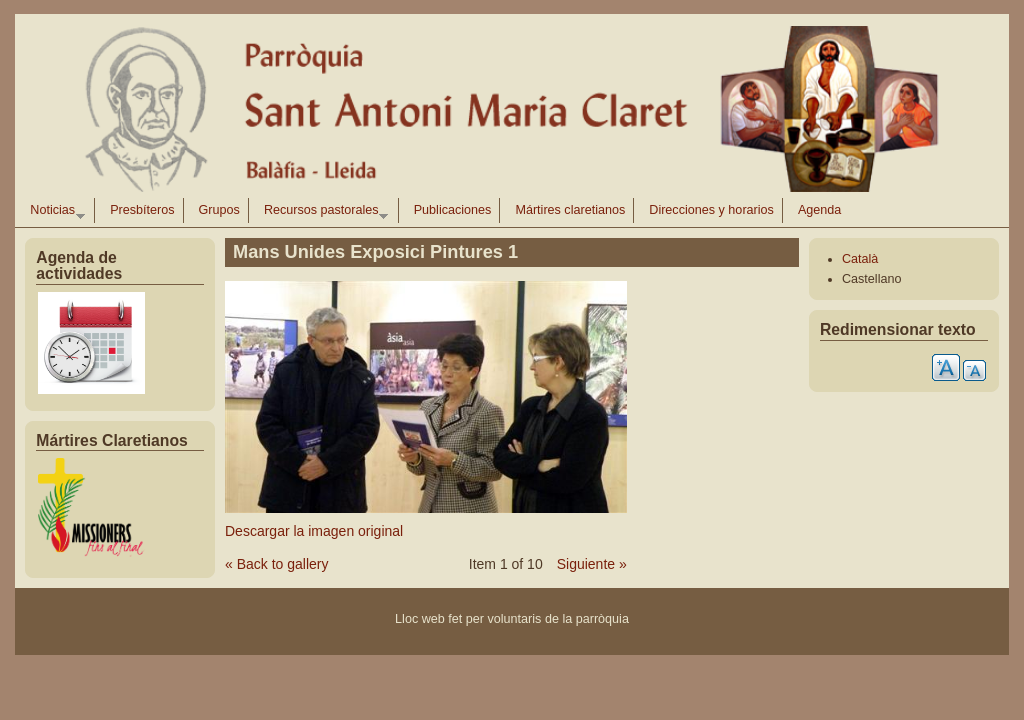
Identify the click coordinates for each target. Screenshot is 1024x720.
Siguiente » (592, 564)
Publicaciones (453, 210)
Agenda (819, 210)
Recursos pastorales (322, 213)
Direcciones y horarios (711, 210)
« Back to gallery (277, 564)
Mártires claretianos (570, 210)
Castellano (872, 279)
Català (860, 259)
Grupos (219, 210)
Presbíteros (142, 210)
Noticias (53, 213)
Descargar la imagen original (314, 531)
